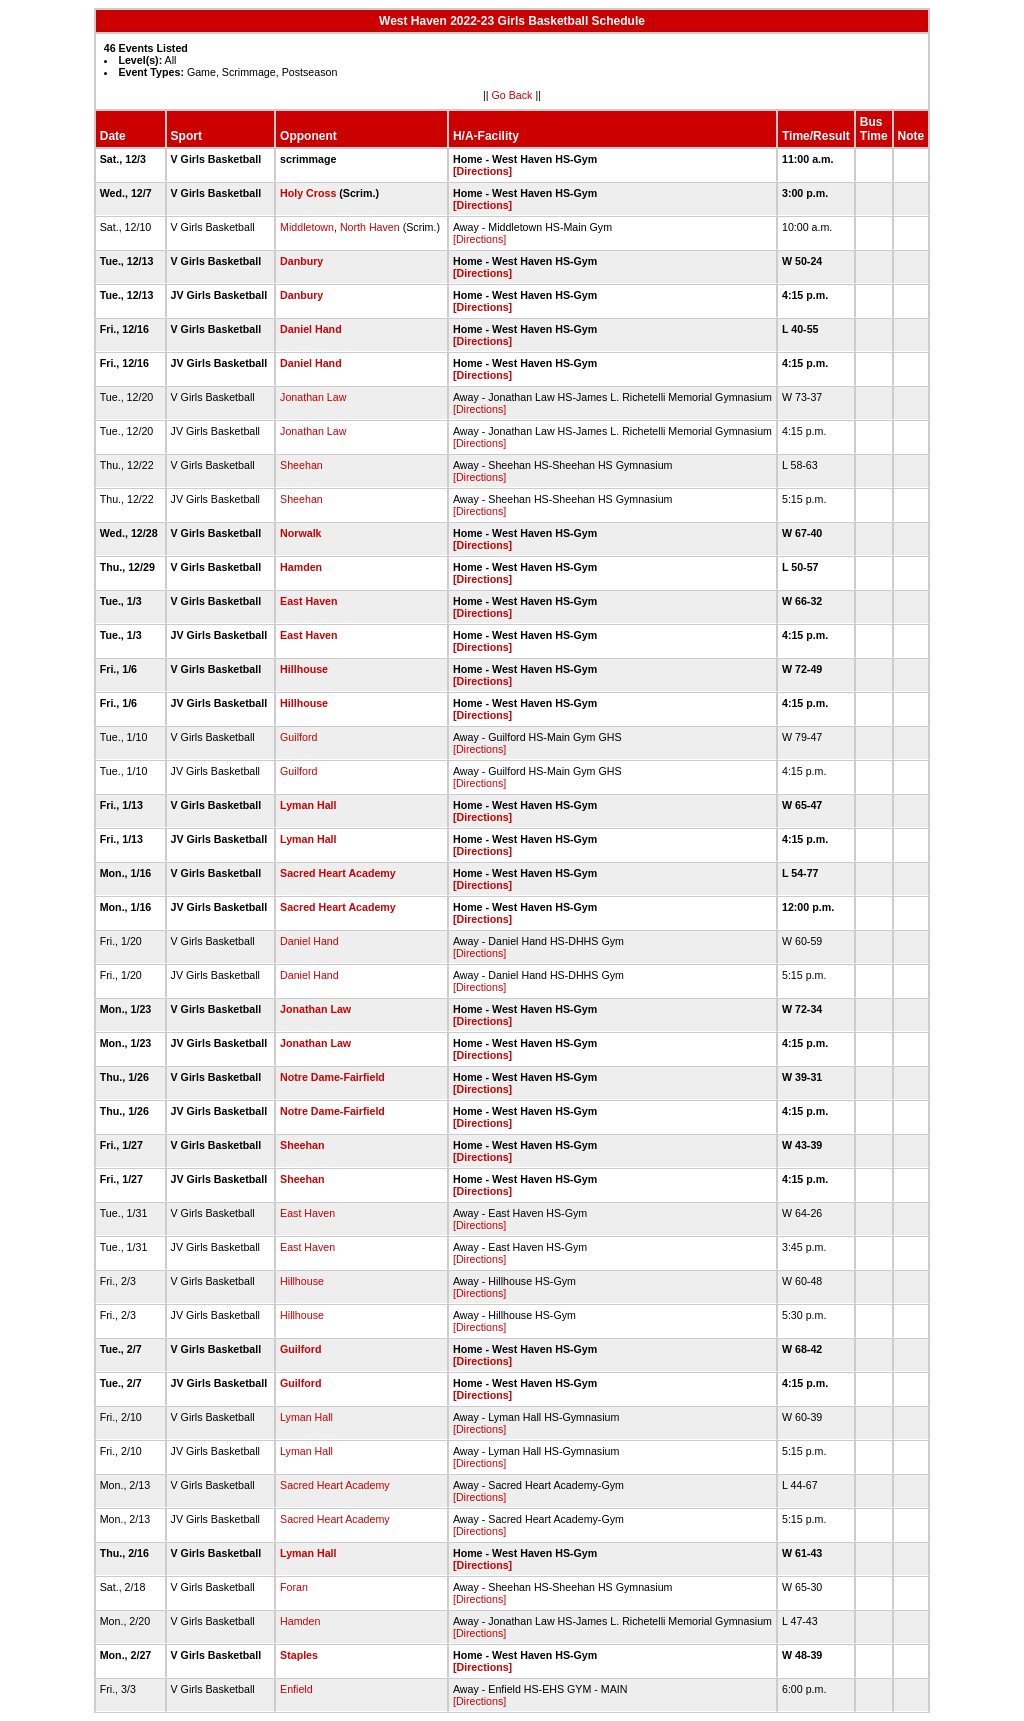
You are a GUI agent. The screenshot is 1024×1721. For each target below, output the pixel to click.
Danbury (301, 261)
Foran (294, 1587)
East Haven (308, 601)
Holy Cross (308, 193)
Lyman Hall (308, 805)
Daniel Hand (311, 329)
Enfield (296, 1689)
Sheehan (301, 465)
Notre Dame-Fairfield (332, 1077)
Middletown (307, 227)
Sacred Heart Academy (338, 873)
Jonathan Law (313, 397)
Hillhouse (304, 669)
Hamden (301, 567)
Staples (299, 1655)
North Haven (370, 227)
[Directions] (482, 171)
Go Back (512, 95)
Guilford (298, 737)
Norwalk (300, 533)
